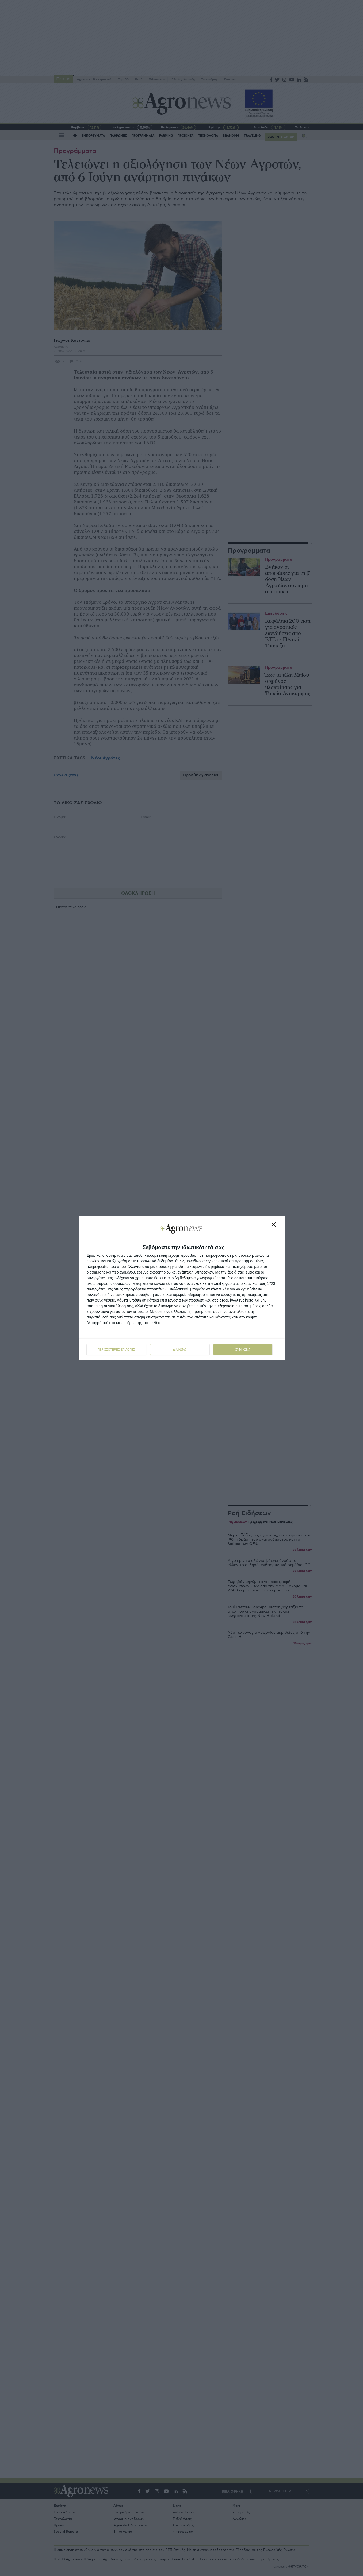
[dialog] (182, 1288)
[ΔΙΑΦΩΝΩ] (275, 1226)
